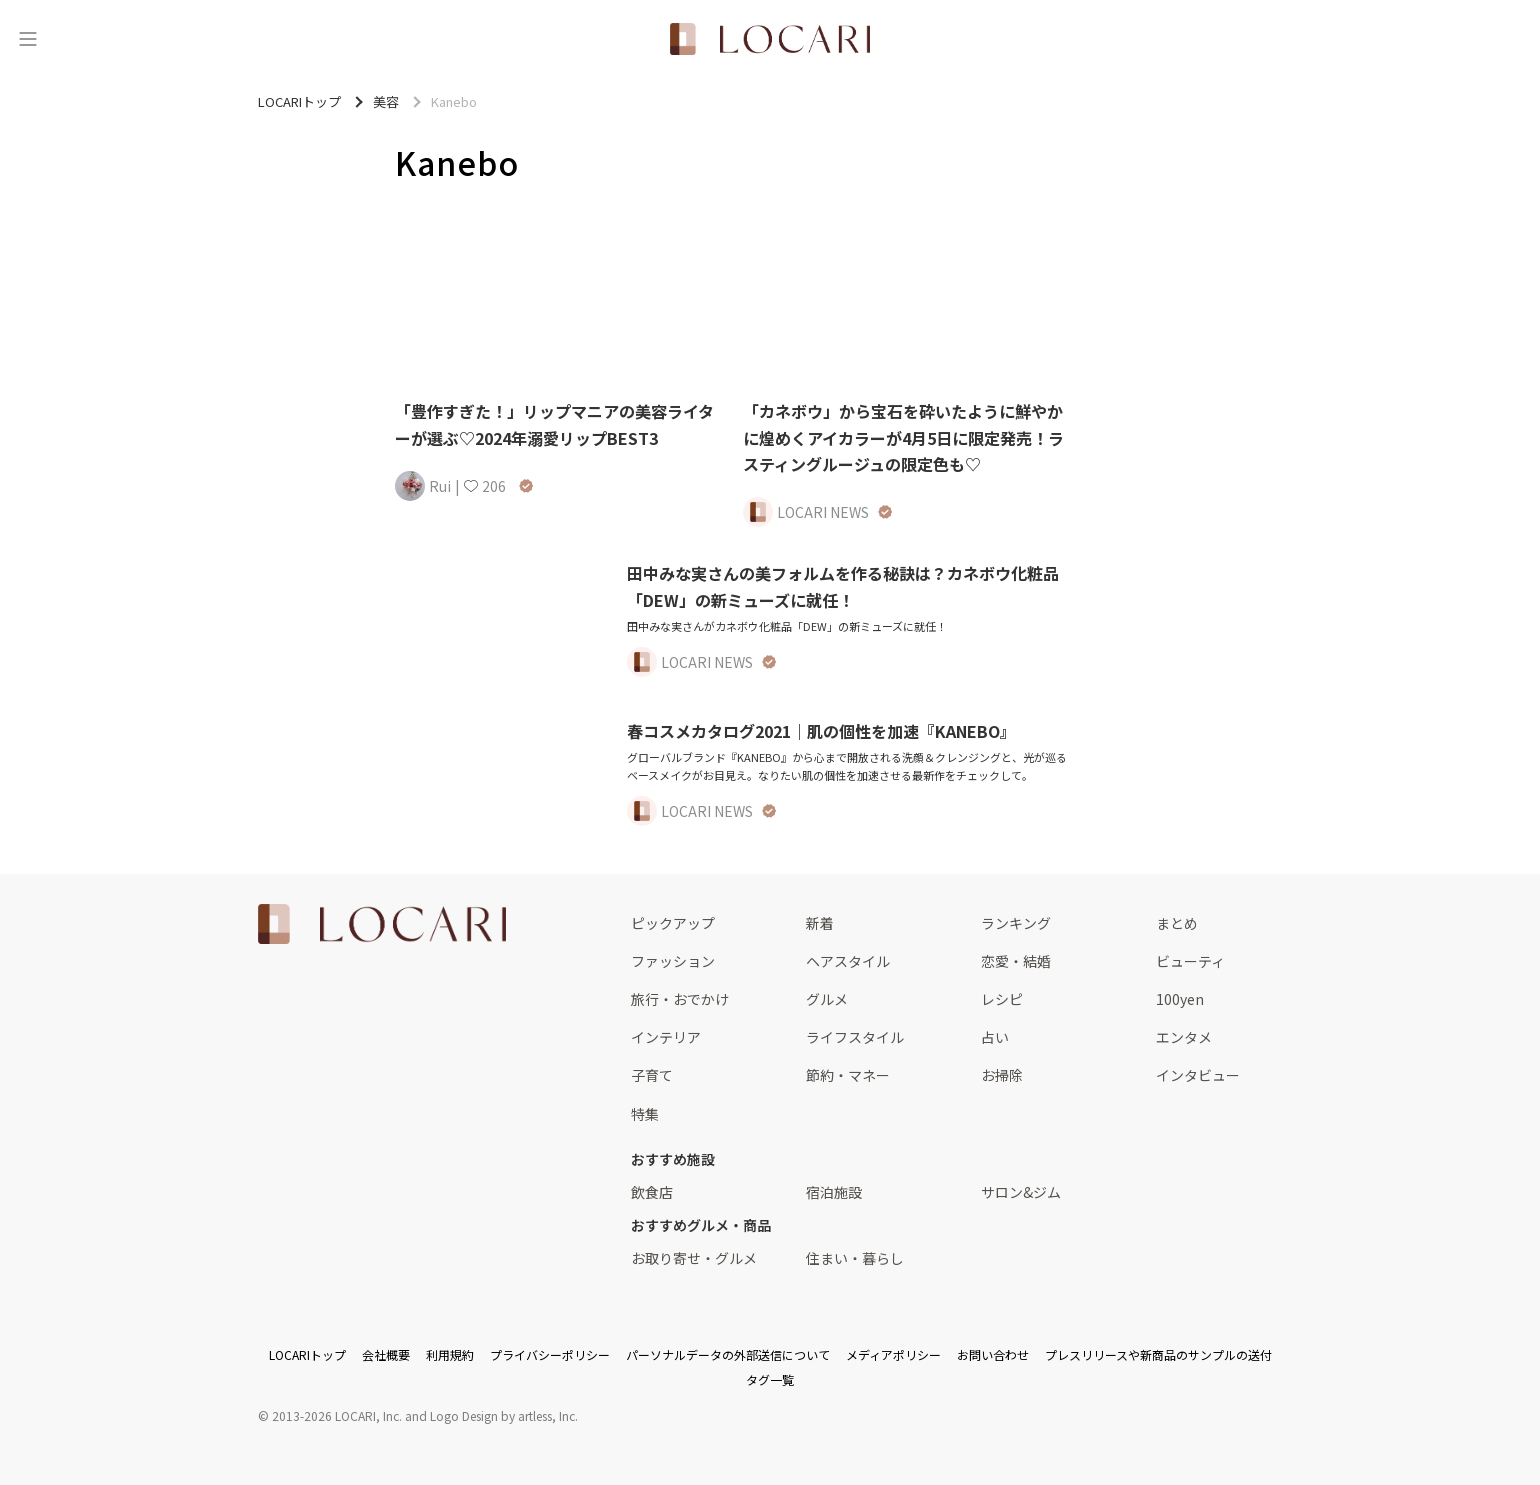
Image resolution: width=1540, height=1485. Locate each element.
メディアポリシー (893, 1354)
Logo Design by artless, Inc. (504, 1415)
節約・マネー (848, 1075)
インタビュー (1198, 1075)
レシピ (1002, 999)
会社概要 (386, 1354)
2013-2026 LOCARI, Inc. (337, 1415)
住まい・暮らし (855, 1258)
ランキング (1016, 923)
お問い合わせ (993, 1354)
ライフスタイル (855, 1037)
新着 (820, 923)
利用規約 (450, 1354)
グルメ (827, 999)
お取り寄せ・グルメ (694, 1258)
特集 (645, 1114)
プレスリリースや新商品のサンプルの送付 (1158, 1354)
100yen (1180, 999)
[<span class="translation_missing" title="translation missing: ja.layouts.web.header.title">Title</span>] (770, 39)
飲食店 (652, 1192)
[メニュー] (28, 39)
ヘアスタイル (848, 961)
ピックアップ (673, 923)
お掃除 (1002, 1075)
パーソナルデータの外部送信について (728, 1354)
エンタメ (1184, 1037)
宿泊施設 (834, 1192)
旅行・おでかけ (680, 999)
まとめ (1177, 923)
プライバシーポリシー (550, 1354)
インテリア (666, 1037)
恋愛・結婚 (1016, 961)
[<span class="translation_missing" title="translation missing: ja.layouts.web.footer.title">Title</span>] (382, 924)
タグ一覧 (770, 1379)
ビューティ (1190, 961)
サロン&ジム (1021, 1192)
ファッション (673, 961)
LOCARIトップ (307, 1354)
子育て (652, 1075)
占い (995, 1037)
